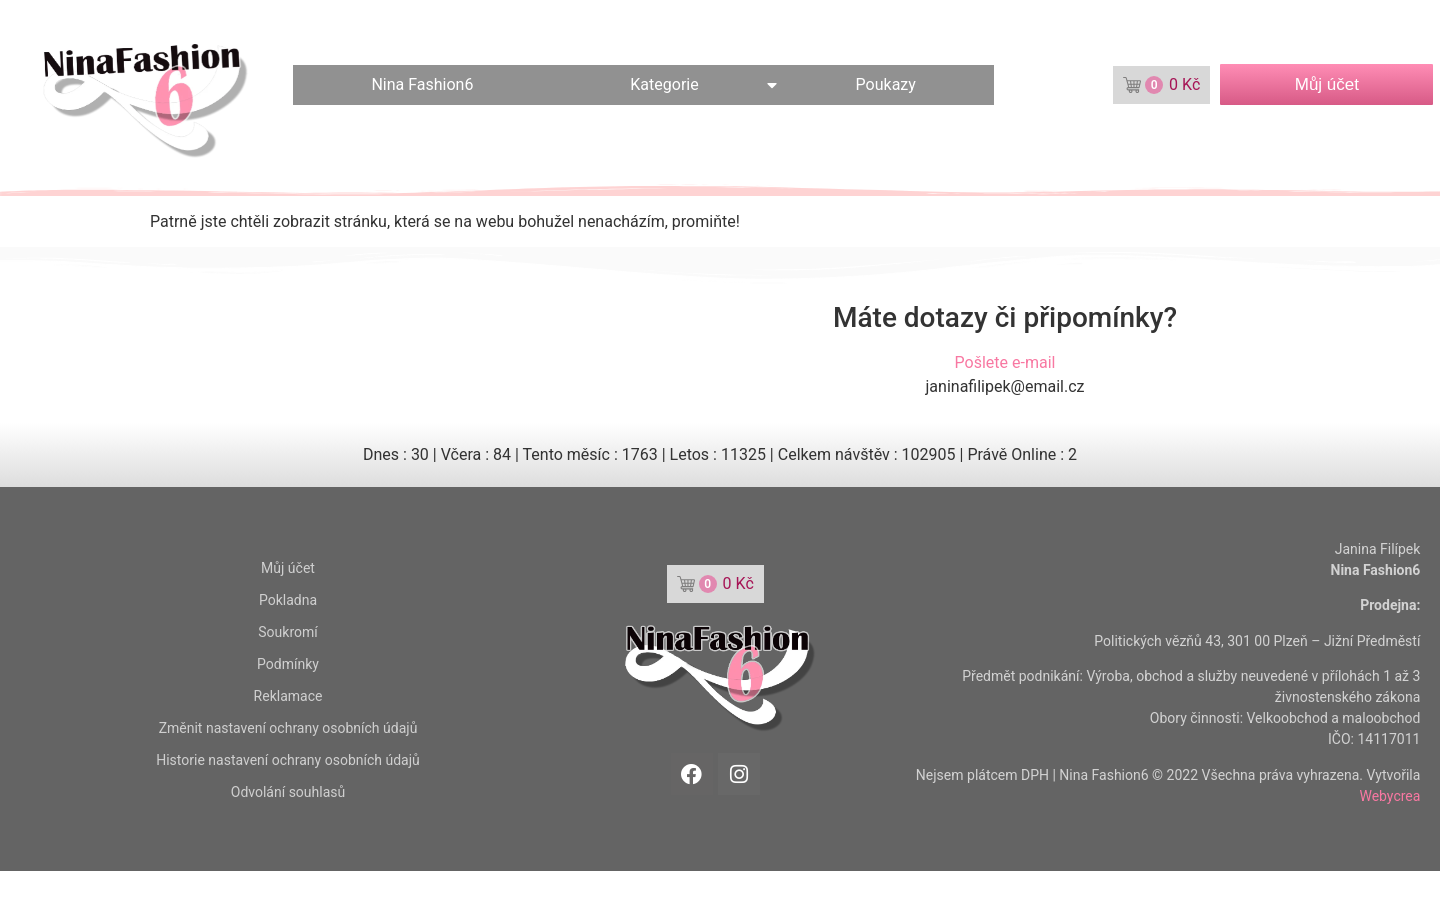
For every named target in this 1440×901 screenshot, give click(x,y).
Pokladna (288, 600)
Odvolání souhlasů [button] (288, 792)
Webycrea (1389, 796)
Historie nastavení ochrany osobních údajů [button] (288, 760)
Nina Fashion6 (422, 84)
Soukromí (287, 632)
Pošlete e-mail (1005, 362)
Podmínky (288, 664)
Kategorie (664, 84)
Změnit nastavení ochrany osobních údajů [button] (288, 728)
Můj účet (288, 568)
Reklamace (288, 696)
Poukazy (886, 84)
